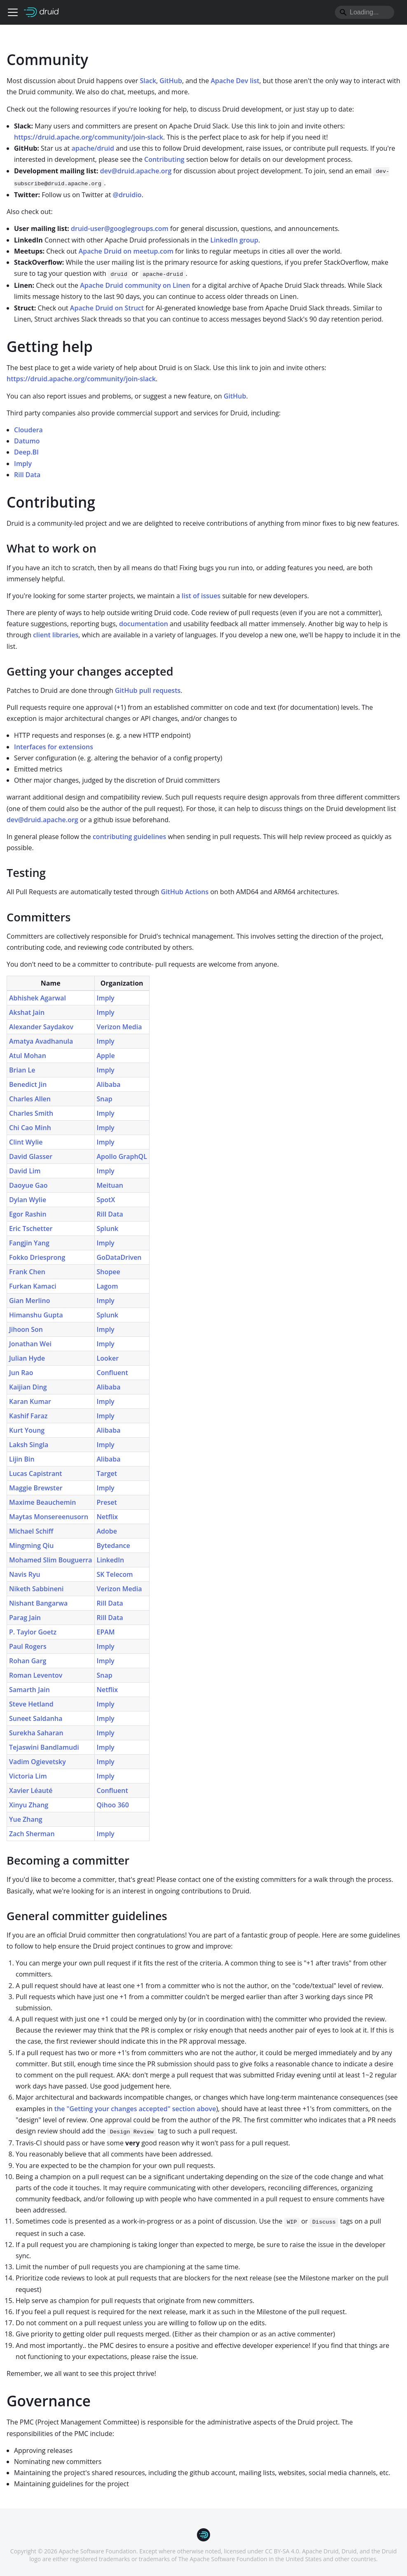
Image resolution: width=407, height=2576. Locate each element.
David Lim (25, 1170)
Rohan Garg (27, 1660)
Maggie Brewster (36, 1487)
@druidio (127, 194)
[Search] (364, 12)
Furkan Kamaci (32, 1286)
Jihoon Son (26, 1329)
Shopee (108, 1271)
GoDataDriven (119, 1257)
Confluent (112, 1372)
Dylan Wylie (27, 1199)
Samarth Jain (29, 1689)
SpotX (106, 1199)
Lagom (107, 1286)
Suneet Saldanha (35, 1718)
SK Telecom (115, 1574)
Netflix (107, 1516)
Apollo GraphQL (122, 1156)
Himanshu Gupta (36, 1314)
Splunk (108, 1228)
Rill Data (27, 474)
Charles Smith (31, 1113)
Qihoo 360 (113, 1804)
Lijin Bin (22, 1459)
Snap (104, 1098)
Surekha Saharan (36, 1732)
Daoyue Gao (28, 1185)
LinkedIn (110, 1559)
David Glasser (30, 1156)
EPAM (106, 1632)
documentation (143, 623)
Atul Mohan (27, 1055)
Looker (108, 1358)
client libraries (55, 634)
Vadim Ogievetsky (37, 1761)
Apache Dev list (235, 80)
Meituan (110, 1185)
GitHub (170, 80)
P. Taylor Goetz (32, 1632)
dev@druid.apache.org (136, 170)
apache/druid (92, 148)
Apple (106, 1055)
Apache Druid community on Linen (135, 285)
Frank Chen (27, 1271)
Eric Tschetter (30, 1228)
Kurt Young (26, 1430)
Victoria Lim (28, 1776)
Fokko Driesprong (37, 1257)
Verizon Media (119, 1026)
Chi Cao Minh (30, 1127)
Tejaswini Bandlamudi (44, 1747)
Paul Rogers (28, 1646)
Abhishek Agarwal (37, 997)
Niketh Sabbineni (36, 1588)
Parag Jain (25, 1617)
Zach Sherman (32, 1833)
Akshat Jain (26, 1012)
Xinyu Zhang (28, 1804)
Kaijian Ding (28, 1387)
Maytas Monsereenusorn (48, 1516)
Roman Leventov (35, 1675)
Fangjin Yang (29, 1242)
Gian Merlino (29, 1300)
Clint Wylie (26, 1142)
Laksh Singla (28, 1444)
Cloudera (28, 429)
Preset (107, 1502)
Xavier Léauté (30, 1790)
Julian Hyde (27, 1358)
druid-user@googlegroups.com (119, 228)
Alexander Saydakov (41, 1026)
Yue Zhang (25, 1819)
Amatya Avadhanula (41, 1041)
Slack (148, 80)
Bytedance (113, 1545)
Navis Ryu (24, 1574)
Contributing (164, 159)
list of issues (201, 595)
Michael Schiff (31, 1531)
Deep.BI (26, 452)
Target (107, 1473)
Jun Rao (21, 1372)
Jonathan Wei (30, 1343)
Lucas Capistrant (35, 1473)
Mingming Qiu (31, 1545)
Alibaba (109, 1084)
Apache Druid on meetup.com (126, 251)
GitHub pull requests (147, 690)
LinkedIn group (234, 240)
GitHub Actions (185, 891)
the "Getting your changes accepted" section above (135, 2108)
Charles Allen (30, 1098)
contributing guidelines (129, 836)
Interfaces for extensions (53, 746)
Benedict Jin (28, 1084)
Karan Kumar (30, 1401)
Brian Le (22, 1070)
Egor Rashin (28, 1214)
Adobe (107, 1531)
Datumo (27, 440)
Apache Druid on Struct (107, 307)
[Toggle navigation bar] (13, 12)
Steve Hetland (31, 1704)
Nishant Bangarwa (38, 1603)
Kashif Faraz (28, 1415)
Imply (23, 463)
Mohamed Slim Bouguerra (50, 1559)
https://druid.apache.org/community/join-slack (88, 137)
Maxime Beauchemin (42, 1502)
